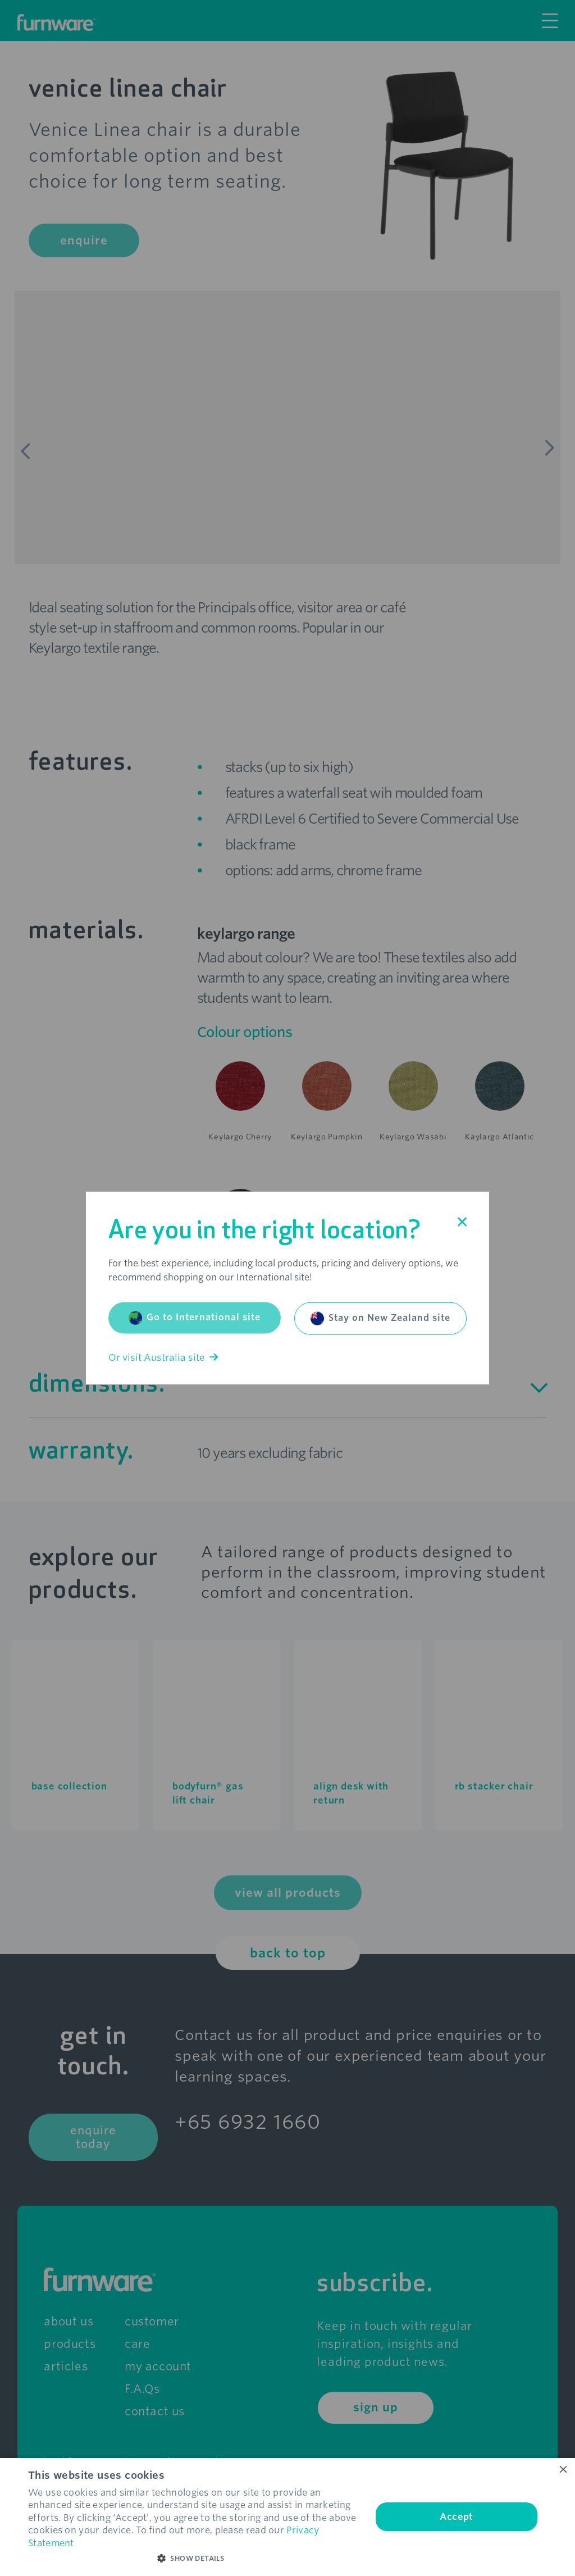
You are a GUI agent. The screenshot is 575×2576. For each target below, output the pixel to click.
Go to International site (195, 1317)
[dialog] (287, 2517)
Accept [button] (456, 2516)
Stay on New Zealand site (380, 1318)
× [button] (562, 2470)
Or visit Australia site (163, 1357)
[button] (195, 2559)
